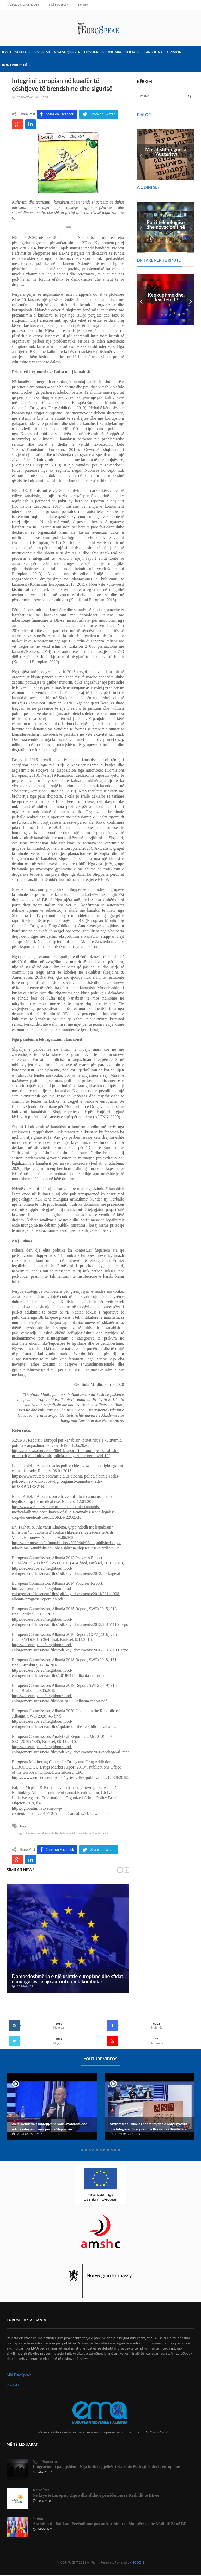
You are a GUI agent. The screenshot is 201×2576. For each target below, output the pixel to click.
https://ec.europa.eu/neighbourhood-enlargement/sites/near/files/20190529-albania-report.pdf (59, 1699)
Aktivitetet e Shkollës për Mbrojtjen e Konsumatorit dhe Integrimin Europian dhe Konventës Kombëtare (148, 2127)
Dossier (91, 52)
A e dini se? (148, 187)
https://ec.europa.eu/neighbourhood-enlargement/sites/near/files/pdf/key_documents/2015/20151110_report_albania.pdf (82, 1622)
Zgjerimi (42, 52)
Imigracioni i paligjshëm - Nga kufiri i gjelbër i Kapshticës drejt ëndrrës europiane (106, 2467)
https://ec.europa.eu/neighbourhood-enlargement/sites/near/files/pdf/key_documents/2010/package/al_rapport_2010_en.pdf (84, 1750)
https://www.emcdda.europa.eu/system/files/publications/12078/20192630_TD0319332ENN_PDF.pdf (97, 1778)
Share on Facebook (57, 1850)
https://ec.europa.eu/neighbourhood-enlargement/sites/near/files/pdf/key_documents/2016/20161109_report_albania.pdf (82, 1648)
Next (190, 154)
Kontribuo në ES (17, 66)
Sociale (132, 52)
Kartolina (153, 52)
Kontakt (76, 4)
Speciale (22, 52)
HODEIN (138, 2563)
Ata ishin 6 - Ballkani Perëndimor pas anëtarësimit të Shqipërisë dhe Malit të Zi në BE (110, 2524)
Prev (141, 154)
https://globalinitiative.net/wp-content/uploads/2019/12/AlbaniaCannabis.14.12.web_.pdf (61, 1811)
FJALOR (144, 114)
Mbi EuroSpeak (51, 4)
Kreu (6, 52)
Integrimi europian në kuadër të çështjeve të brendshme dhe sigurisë (61, 1833)
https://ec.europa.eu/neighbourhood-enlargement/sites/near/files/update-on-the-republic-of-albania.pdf (67, 1724)
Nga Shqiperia (67, 52)
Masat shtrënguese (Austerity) (165, 152)
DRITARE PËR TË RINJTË (159, 260)
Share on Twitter (98, 1850)
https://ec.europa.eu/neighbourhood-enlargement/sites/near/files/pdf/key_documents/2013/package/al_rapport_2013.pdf (81, 1571)
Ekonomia (111, 52)
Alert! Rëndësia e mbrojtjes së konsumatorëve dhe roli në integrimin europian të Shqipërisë (49, 2127)
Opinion (174, 52)
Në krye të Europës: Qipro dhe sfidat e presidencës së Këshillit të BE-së (96, 2495)
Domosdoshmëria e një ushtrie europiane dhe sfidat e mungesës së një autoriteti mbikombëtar (67, 1979)
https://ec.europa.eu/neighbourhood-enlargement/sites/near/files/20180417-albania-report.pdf (59, 1673)
